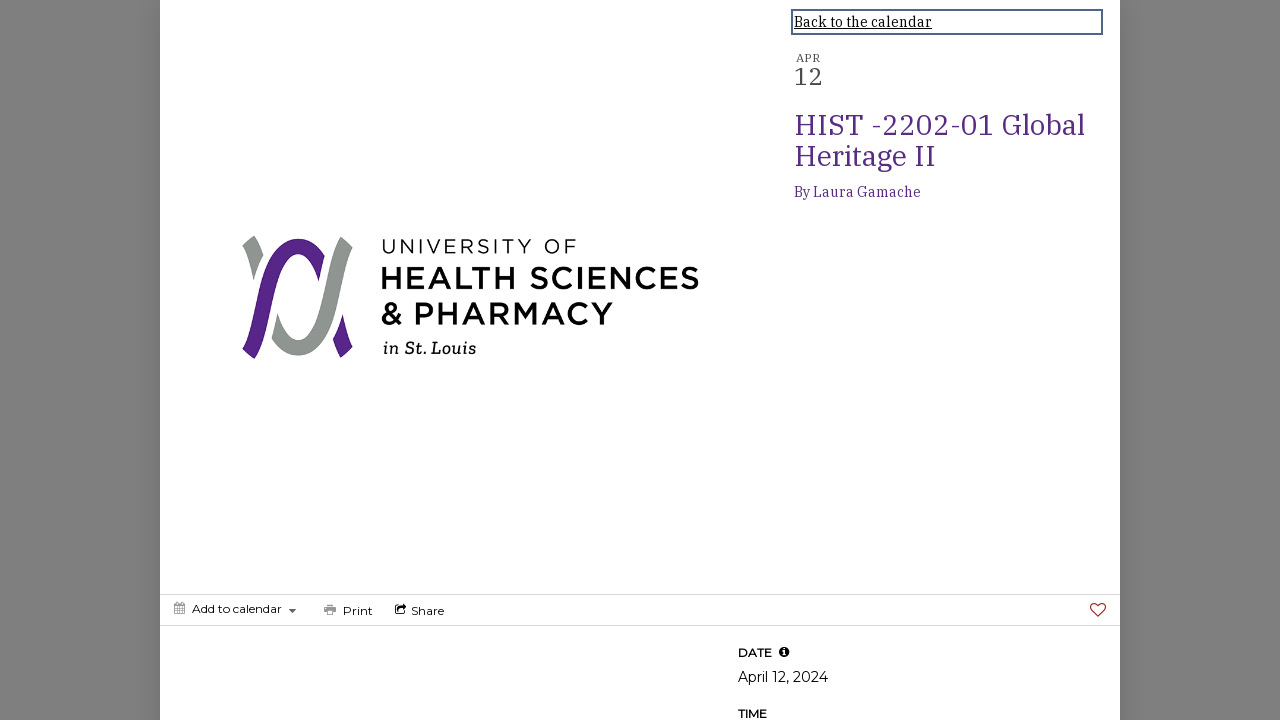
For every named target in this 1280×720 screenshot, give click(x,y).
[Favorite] (1098, 610)
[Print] (346, 610)
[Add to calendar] (235, 608)
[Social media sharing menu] (417, 610)
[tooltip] (784, 652)
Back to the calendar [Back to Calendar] (863, 22)
